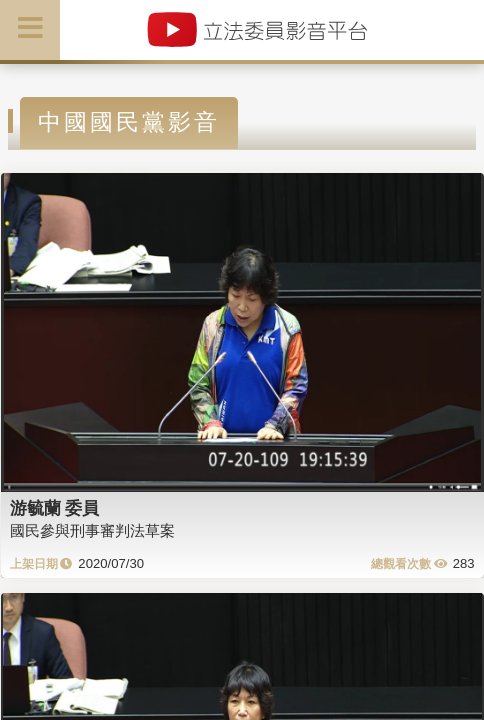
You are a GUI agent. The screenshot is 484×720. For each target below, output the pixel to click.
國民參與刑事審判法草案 (92, 530)
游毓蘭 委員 (55, 508)
